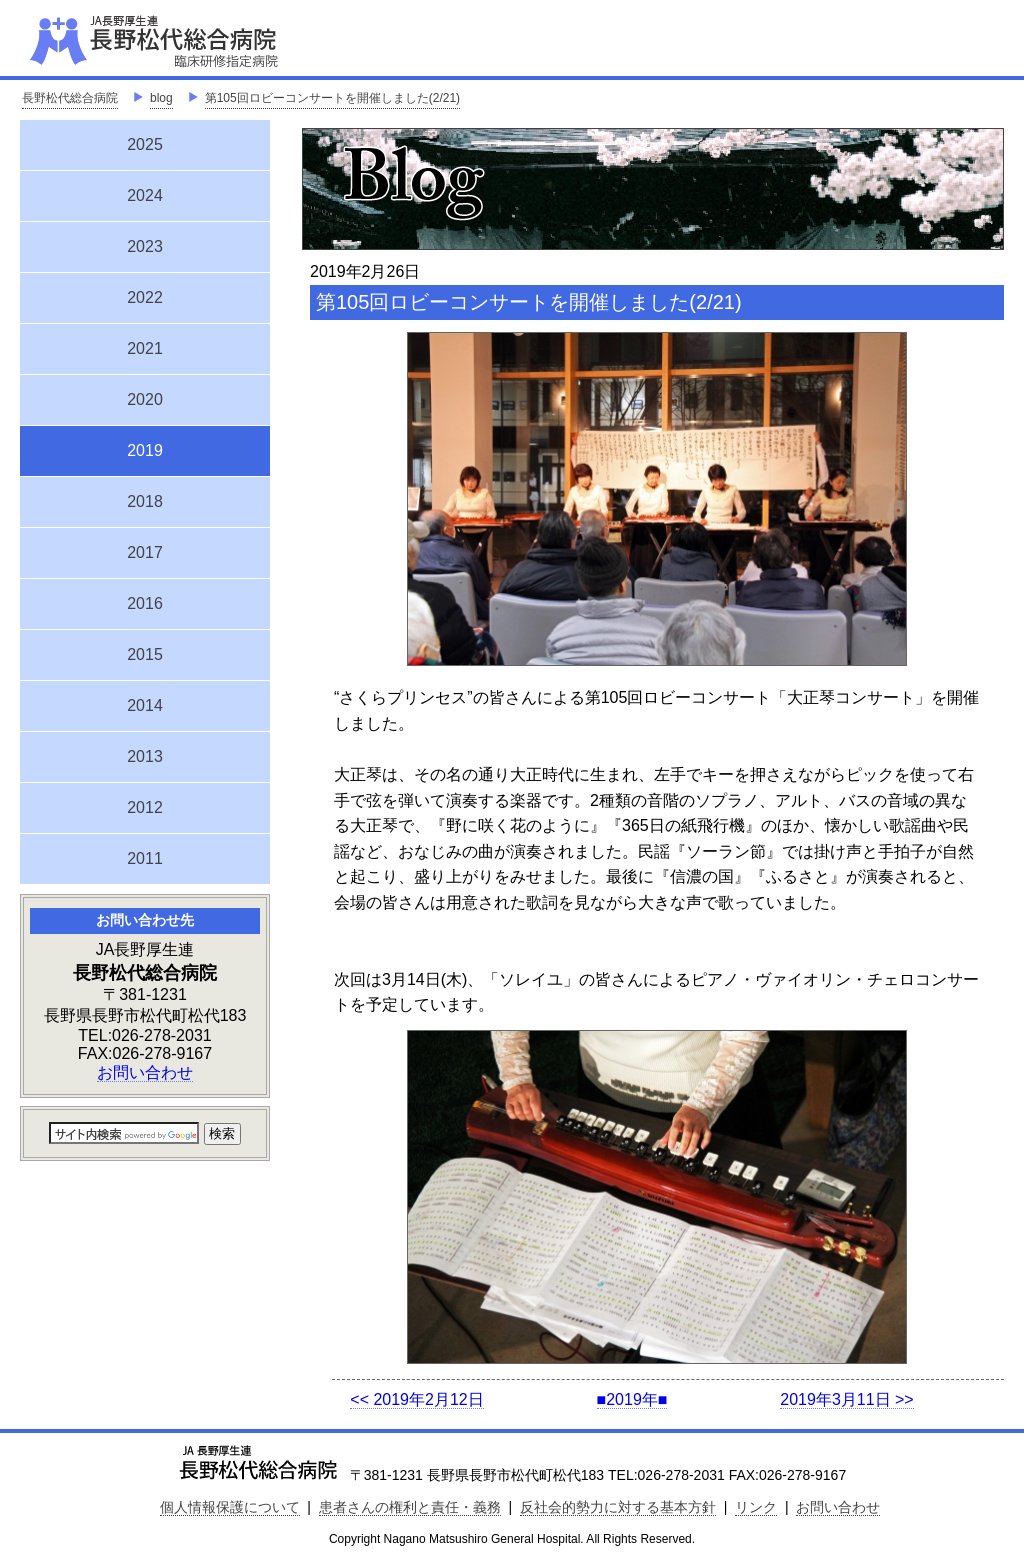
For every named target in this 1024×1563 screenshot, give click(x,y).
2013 (145, 756)
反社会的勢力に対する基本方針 (618, 1507)
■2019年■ (632, 1399)
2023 (145, 246)
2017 (145, 552)
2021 (145, 348)
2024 (145, 195)
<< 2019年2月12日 (416, 1399)
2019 (145, 448)
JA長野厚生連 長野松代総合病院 (215, 40)
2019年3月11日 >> (846, 1399)
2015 (145, 654)
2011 (145, 858)
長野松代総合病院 (70, 98)
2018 (145, 501)
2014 (145, 705)
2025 (145, 144)
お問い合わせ (145, 1072)
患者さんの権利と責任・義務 (410, 1507)
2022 (145, 297)
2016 (145, 603)
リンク (756, 1507)
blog (161, 98)
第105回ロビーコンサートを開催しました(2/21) (332, 98)
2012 (145, 807)
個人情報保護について (230, 1507)
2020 (145, 399)
